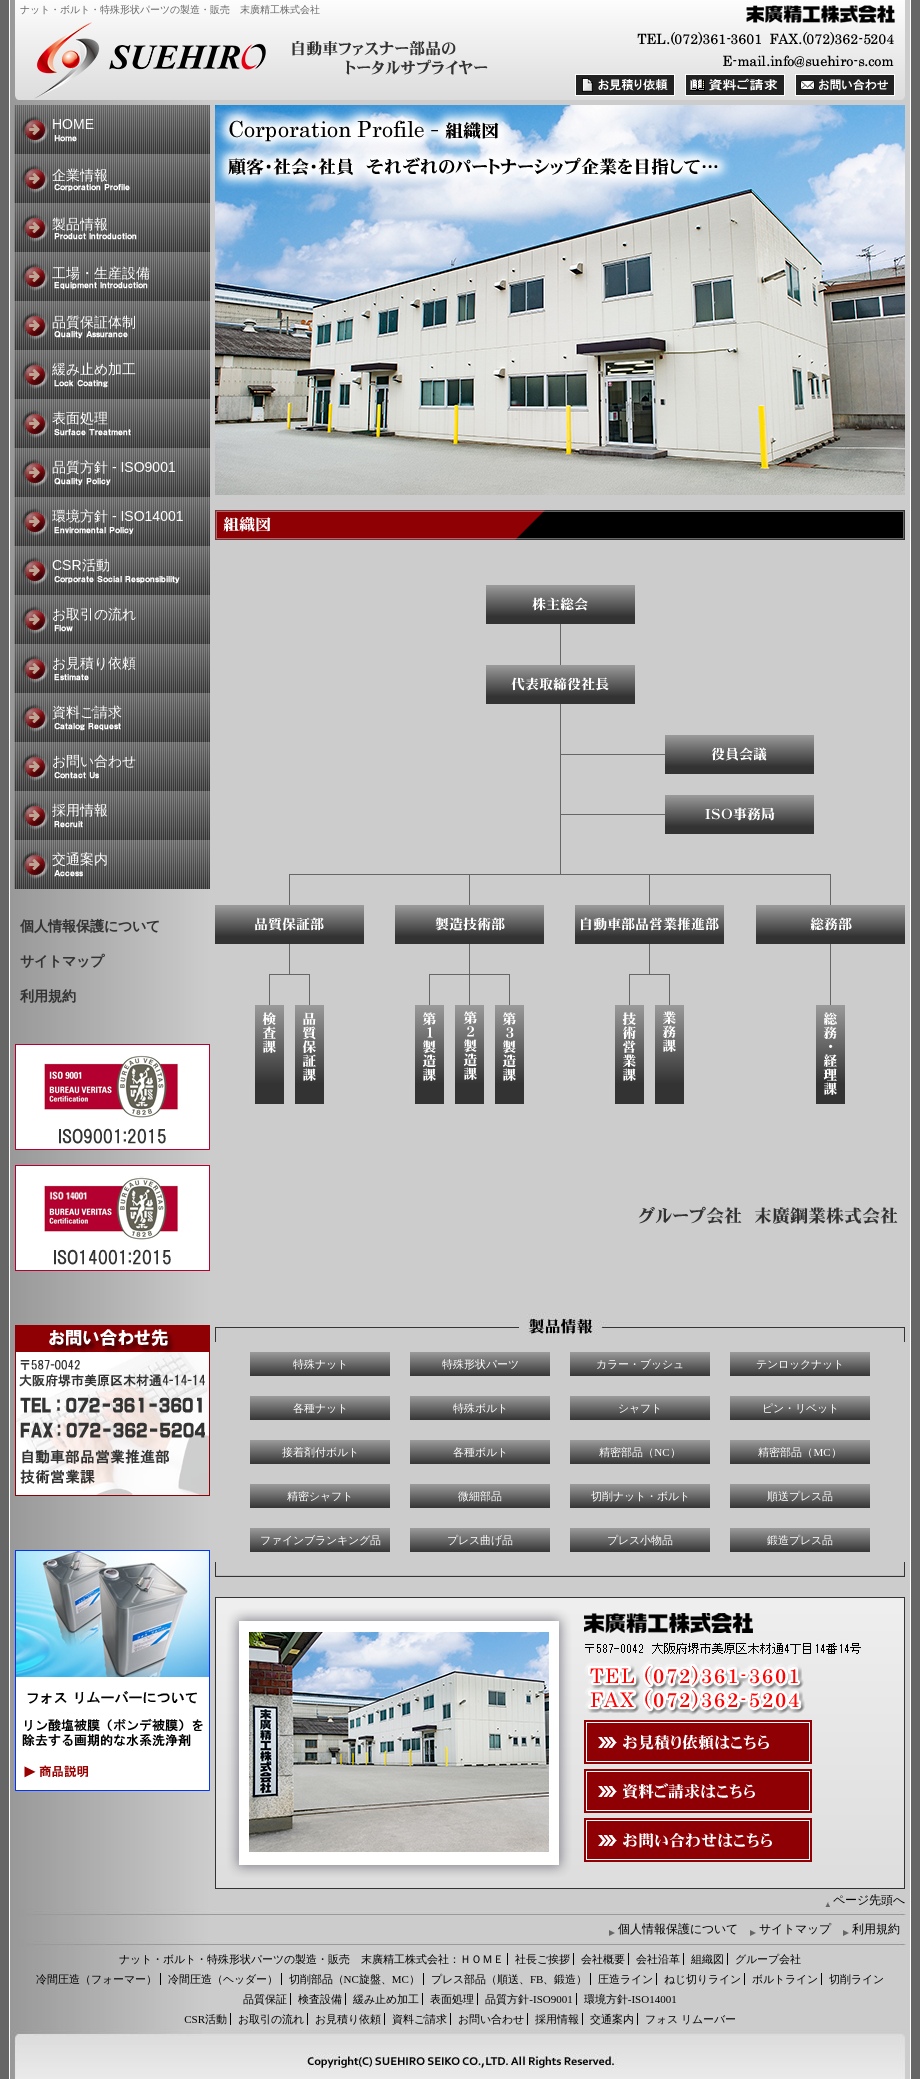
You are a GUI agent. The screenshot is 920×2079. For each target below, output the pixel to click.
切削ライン (856, 1979)
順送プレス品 (800, 1496)
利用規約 (48, 996)
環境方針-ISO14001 (630, 1999)
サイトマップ (62, 961)
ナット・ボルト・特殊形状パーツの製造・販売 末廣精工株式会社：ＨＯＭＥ (311, 1959)
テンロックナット (800, 1364)
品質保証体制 (94, 322)
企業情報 (80, 175)
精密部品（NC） (639, 1452)
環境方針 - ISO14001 (118, 516)
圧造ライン (625, 1979)
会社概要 (603, 1959)
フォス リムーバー (690, 2019)
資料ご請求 (87, 712)
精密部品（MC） (799, 1452)
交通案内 (80, 859)
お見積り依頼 (94, 663)
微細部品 (480, 1496)
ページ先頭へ (869, 1900)
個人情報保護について (90, 926)
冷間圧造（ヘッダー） (223, 1979)
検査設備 (320, 1999)
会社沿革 (658, 1959)
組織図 (707, 1959)
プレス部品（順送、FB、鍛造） (509, 1979)
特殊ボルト (480, 1408)
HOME (73, 124)
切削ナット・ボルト (640, 1496)
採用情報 (80, 810)
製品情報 (80, 224)
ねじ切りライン (702, 1979)
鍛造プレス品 (800, 1540)
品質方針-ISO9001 (528, 1999)
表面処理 (80, 418)
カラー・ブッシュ (640, 1364)
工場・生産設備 (101, 273)
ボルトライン (785, 1979)
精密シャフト (320, 1496)
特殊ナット (320, 1364)
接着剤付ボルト (320, 1452)
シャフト (640, 1408)
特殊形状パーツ (480, 1364)
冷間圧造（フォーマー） (96, 1979)
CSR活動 (81, 565)
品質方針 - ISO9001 (114, 467)
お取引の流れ (94, 614)
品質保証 (265, 1999)
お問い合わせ (94, 761)
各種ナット (320, 1408)
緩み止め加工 (94, 369)
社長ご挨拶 (542, 1959)
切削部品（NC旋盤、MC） (354, 1979)
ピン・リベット (800, 1408)
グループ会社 (768, 1959)
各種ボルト (480, 1452)
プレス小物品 (640, 1540)
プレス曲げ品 (480, 1540)
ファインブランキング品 (320, 1540)
